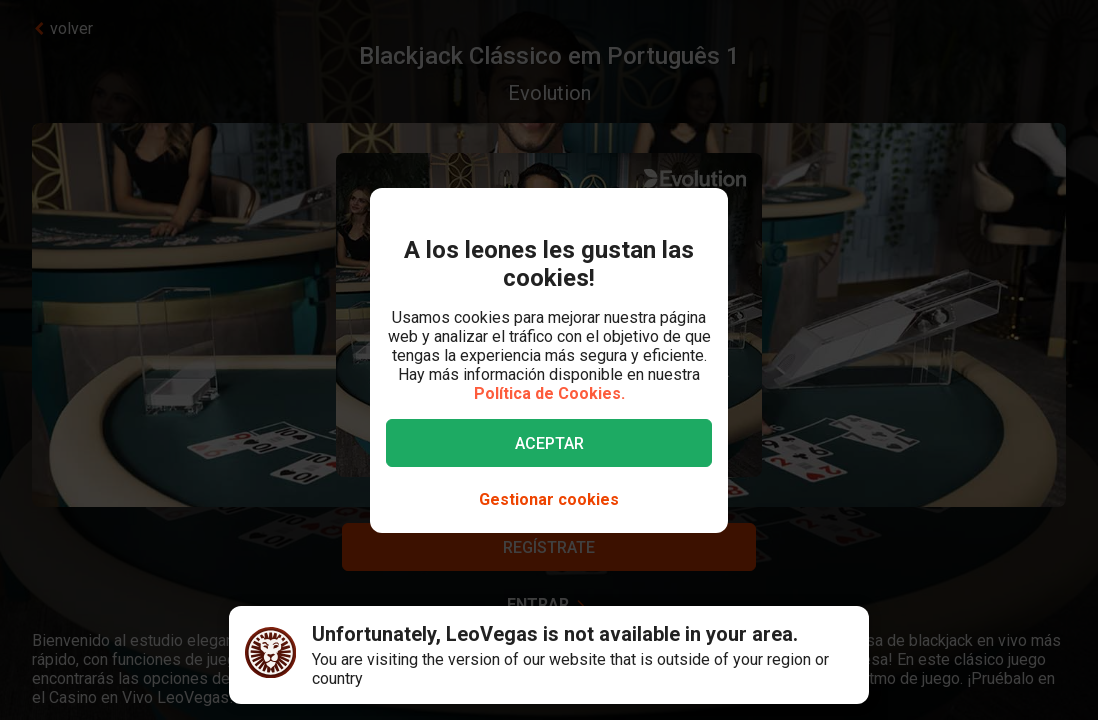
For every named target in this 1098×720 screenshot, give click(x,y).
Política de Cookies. (549, 393)
